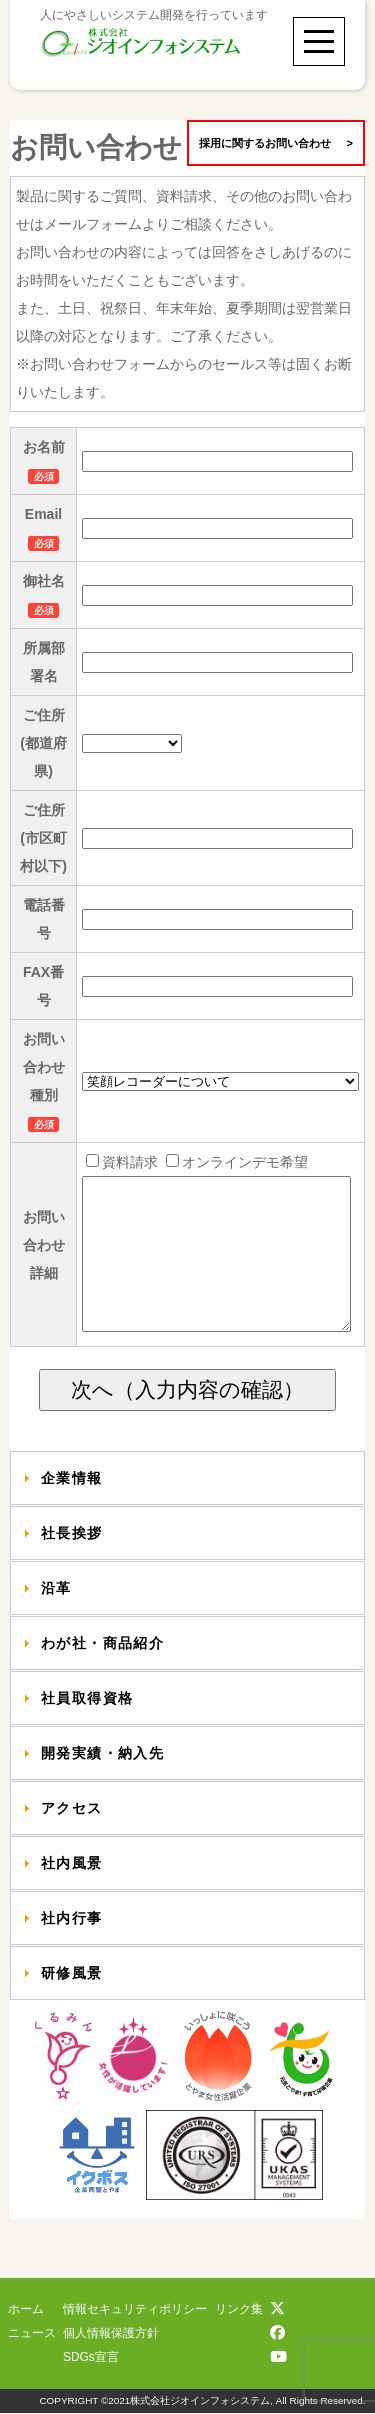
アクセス (72, 1838)
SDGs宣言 (91, 2358)
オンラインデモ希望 (234, 1162)
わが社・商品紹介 (102, 1673)
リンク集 (239, 2310)
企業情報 (72, 1508)
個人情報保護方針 (111, 2334)
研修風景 (72, 2003)
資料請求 (121, 1162)
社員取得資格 (87, 1728)
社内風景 (72, 1893)
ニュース (32, 2334)
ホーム (26, 2310)
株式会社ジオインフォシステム (200, 2401)
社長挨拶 (72, 1563)
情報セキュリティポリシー (135, 2310)
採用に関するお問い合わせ (276, 143)
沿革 (56, 1618)
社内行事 (72, 1948)
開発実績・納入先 (102, 1783)
